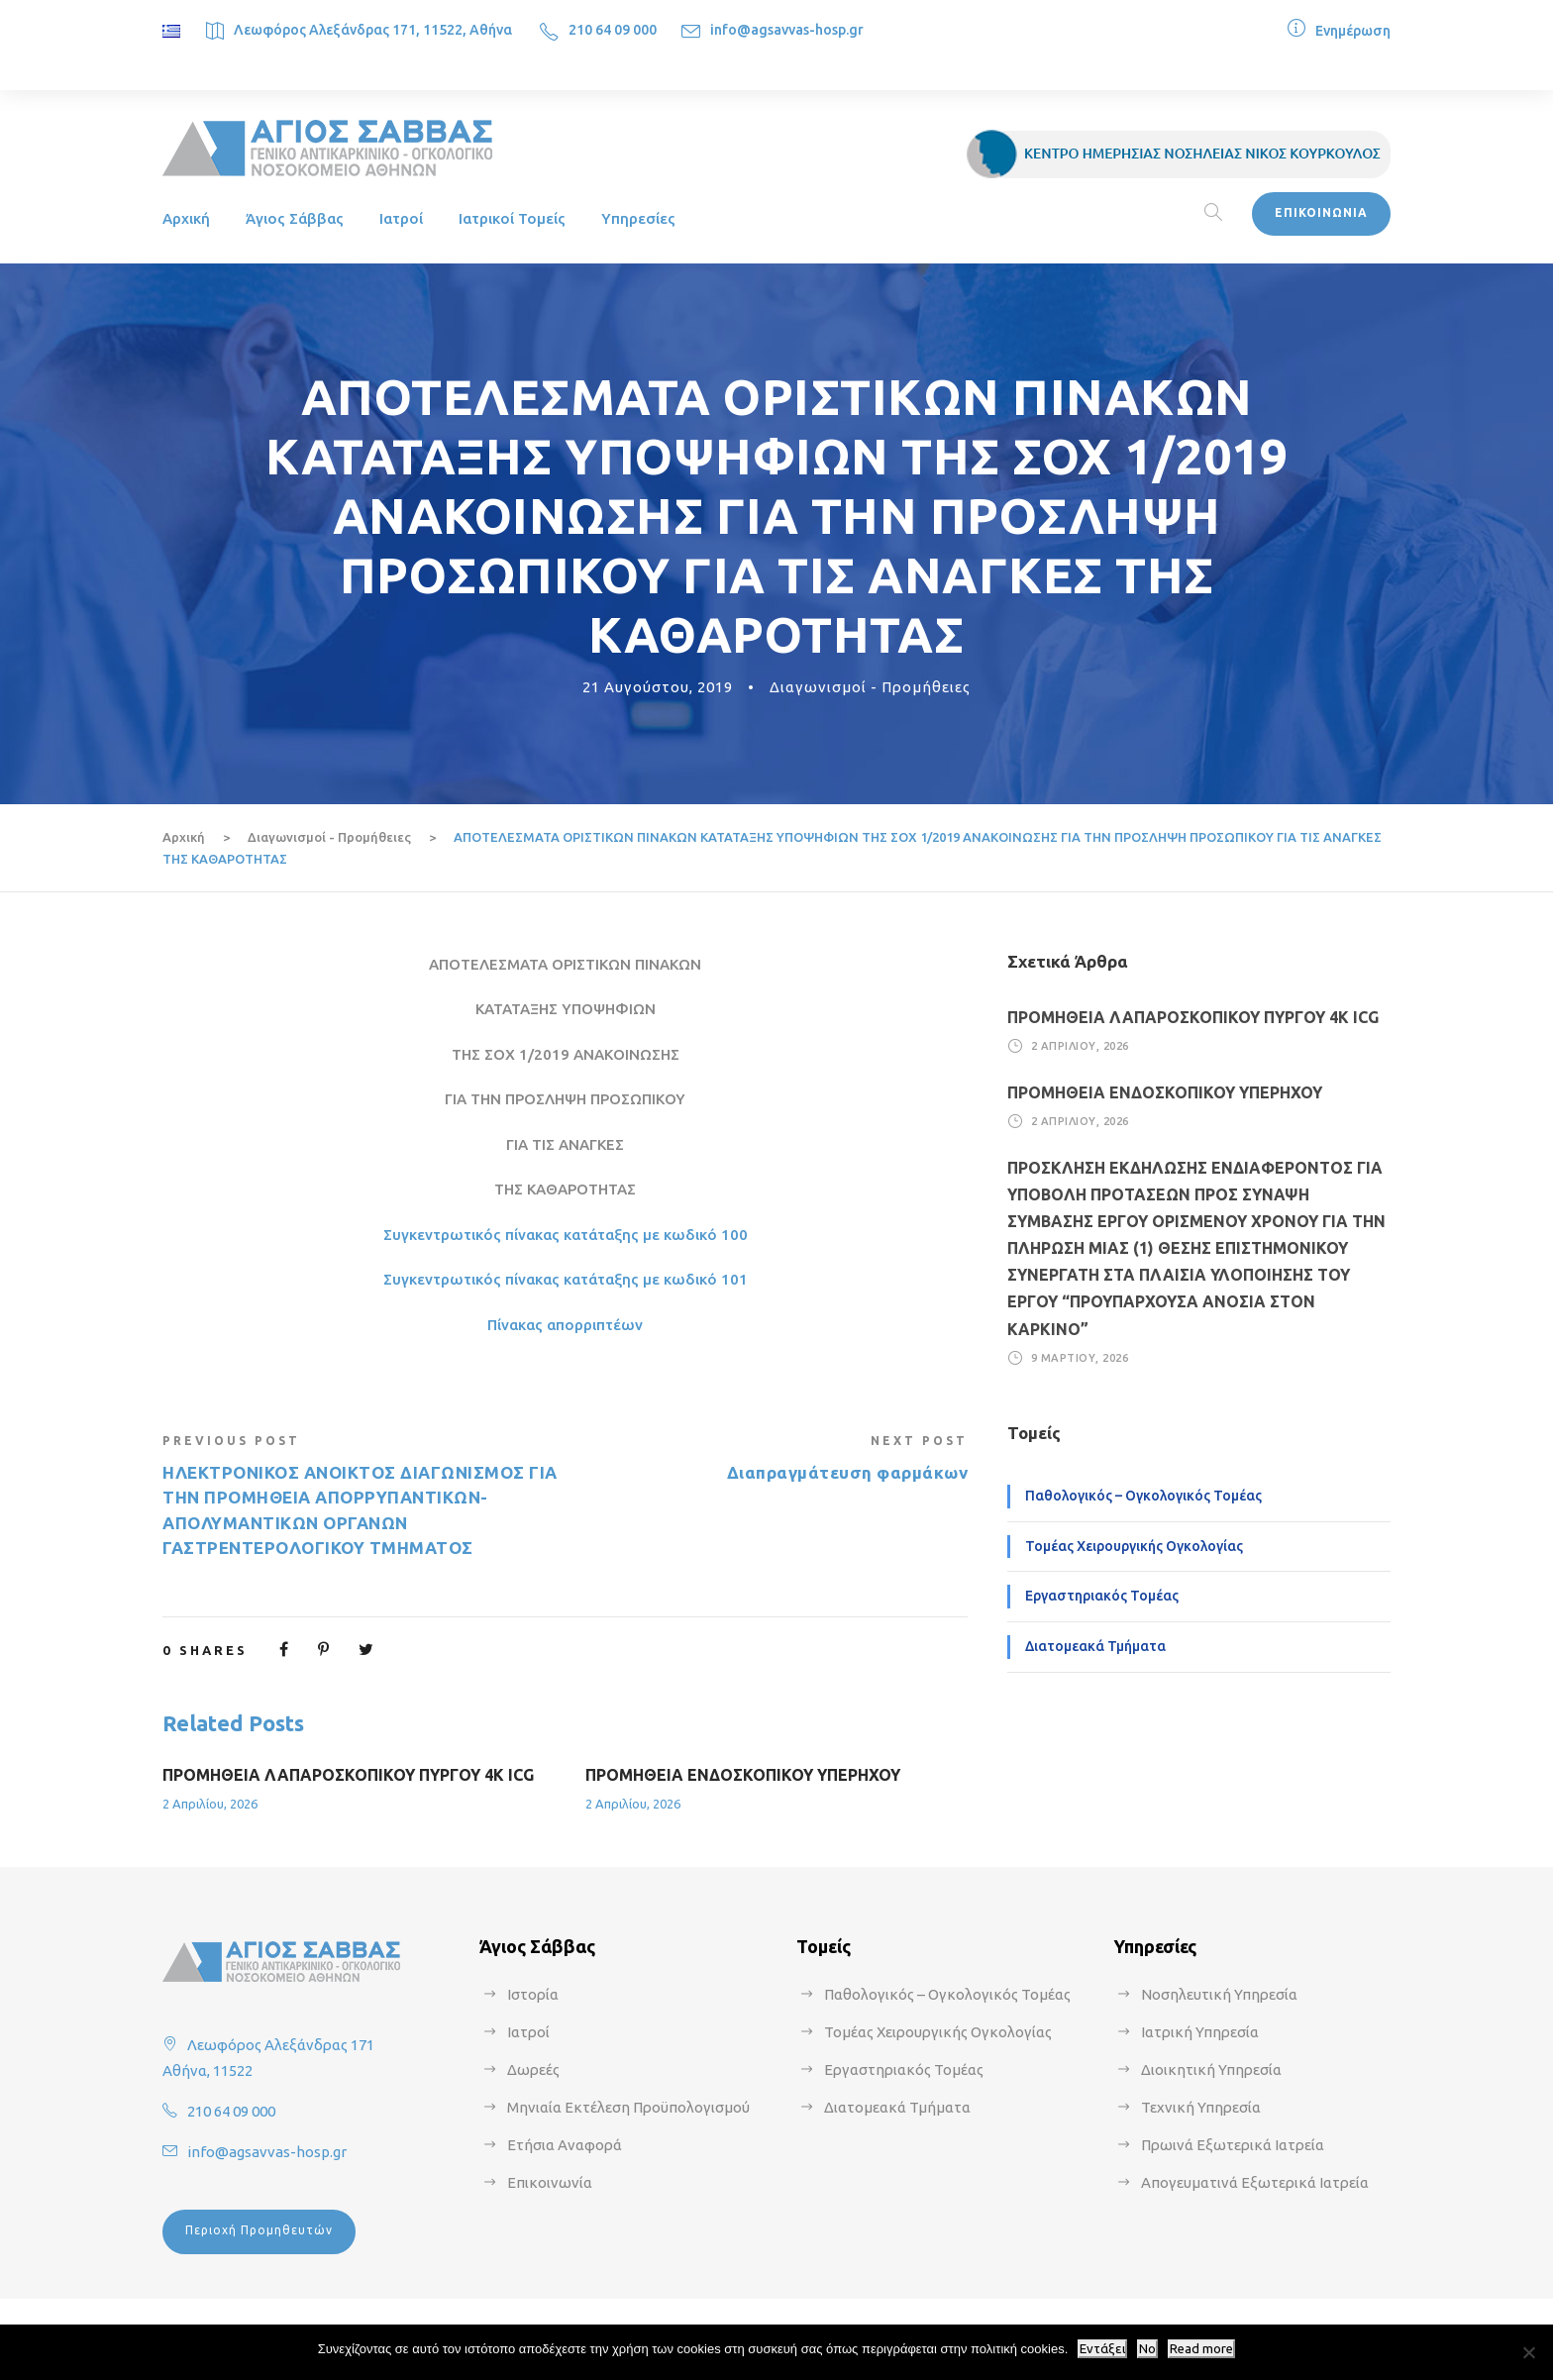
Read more (1201, 2348)
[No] (1528, 2352)
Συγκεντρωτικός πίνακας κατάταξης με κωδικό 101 (565, 1279)
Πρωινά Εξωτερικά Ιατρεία (1232, 2144)
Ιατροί (401, 218)
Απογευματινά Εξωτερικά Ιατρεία (1255, 2182)
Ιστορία (533, 1994)
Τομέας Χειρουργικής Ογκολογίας (1134, 1546)
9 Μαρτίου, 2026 (1080, 1358)
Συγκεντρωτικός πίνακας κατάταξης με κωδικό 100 (565, 1234)
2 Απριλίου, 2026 (210, 1804)
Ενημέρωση (1353, 31)
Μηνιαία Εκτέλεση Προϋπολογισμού (628, 2107)
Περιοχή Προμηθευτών (259, 2230)
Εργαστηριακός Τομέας (1102, 1596)
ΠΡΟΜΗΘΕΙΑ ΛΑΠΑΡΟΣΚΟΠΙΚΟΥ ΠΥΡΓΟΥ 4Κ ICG (348, 1775)
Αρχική (186, 218)
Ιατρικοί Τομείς (512, 218)
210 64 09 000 (613, 30)
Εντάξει (1102, 2348)
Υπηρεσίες (638, 218)
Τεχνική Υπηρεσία (1201, 2107)
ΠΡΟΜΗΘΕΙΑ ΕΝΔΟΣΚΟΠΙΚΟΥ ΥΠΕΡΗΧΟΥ (742, 1775)
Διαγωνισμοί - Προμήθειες (870, 686)
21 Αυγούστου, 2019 (657, 686)
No (1147, 2348)
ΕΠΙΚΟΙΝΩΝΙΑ (1321, 212)
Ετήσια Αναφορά (564, 2144)
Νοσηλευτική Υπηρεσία (1219, 1994)
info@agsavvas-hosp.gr (787, 30)
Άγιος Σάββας (295, 218)
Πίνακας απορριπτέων (565, 1324)
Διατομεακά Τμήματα (1095, 1646)
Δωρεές (533, 2069)
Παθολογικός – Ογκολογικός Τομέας (1143, 1495)
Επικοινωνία (549, 2182)
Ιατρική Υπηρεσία (1200, 2031)
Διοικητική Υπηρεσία (1211, 2069)
